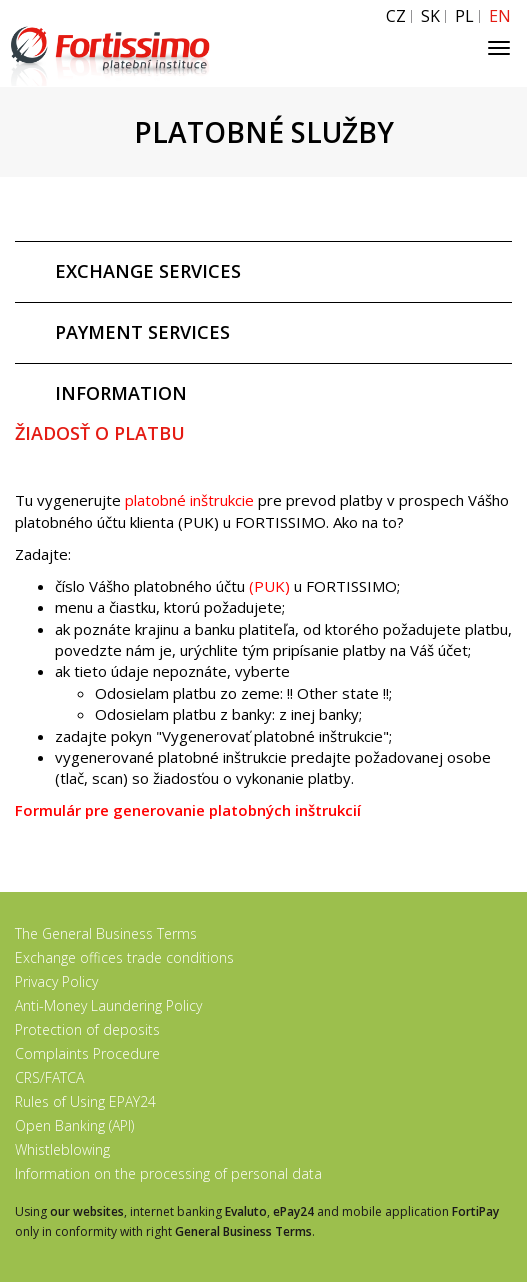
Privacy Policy (56, 981)
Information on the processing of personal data (168, 1173)
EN (500, 16)
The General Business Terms (106, 933)
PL (464, 16)
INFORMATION (121, 393)
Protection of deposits (87, 1029)
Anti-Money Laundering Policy (108, 1005)
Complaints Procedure (87, 1053)
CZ (396, 16)
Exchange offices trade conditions (124, 957)
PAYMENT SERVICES (142, 332)
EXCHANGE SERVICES (148, 271)
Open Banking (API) (74, 1125)
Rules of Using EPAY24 (85, 1101)
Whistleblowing (62, 1149)
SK (430, 16)
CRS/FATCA (49, 1077)
